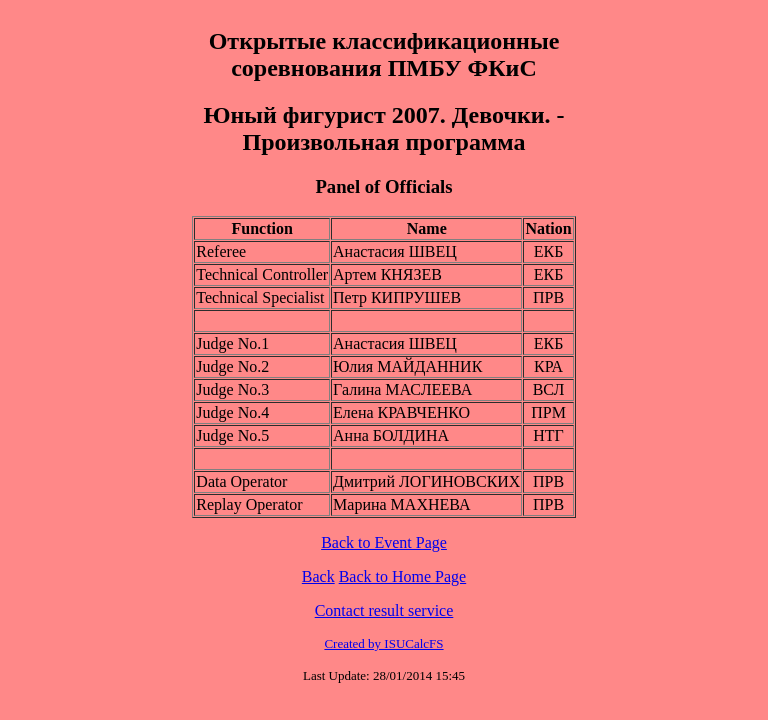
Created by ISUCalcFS (383, 643)
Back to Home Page (403, 576)
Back (318, 576)
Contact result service (384, 610)
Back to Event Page (384, 542)
